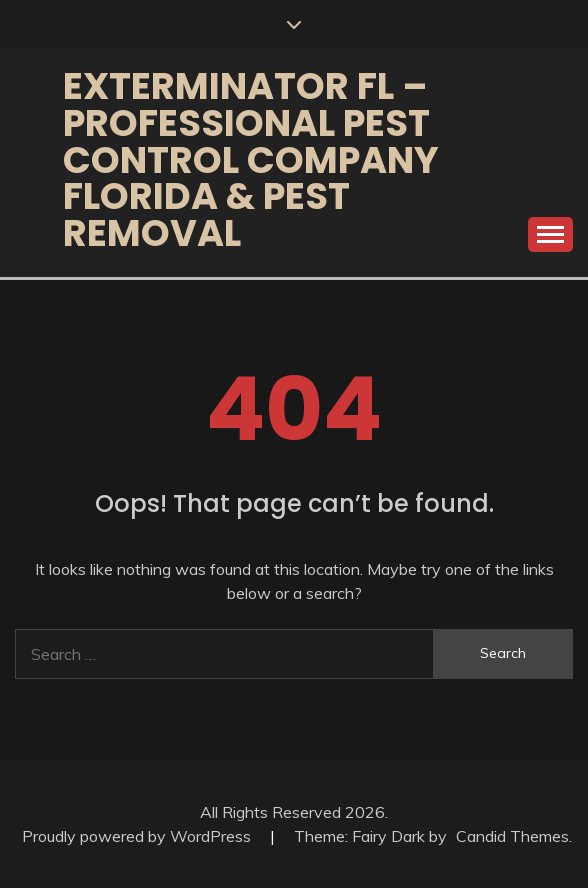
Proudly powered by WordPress (138, 836)
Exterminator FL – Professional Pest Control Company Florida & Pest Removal (251, 159)
